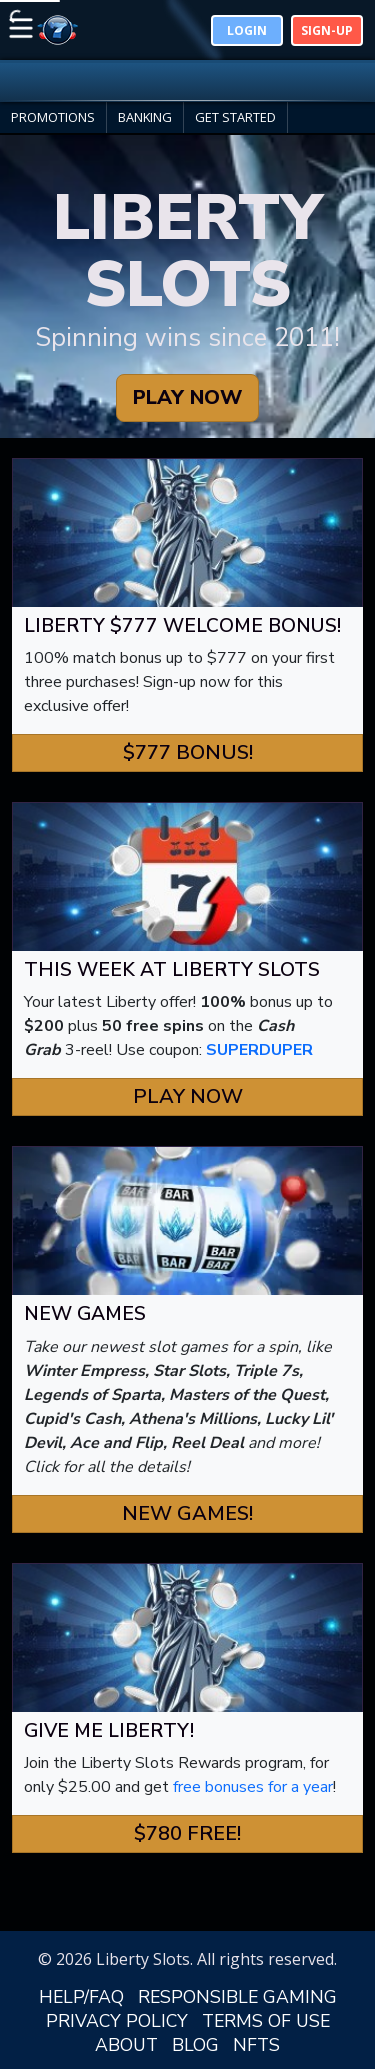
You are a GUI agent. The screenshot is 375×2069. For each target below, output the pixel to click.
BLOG (195, 2045)
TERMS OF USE (266, 2021)
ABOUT (126, 2045)
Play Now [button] (188, 1096)
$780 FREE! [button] (187, 1833)
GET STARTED (235, 117)
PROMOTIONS (53, 117)
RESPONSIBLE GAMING (237, 1997)
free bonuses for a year (253, 1787)
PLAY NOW (187, 397)
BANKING (145, 117)
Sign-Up (327, 30)
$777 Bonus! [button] (188, 752)
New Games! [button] (187, 1513)
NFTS (256, 2045)
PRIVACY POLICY (117, 2021)
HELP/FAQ (81, 1997)
